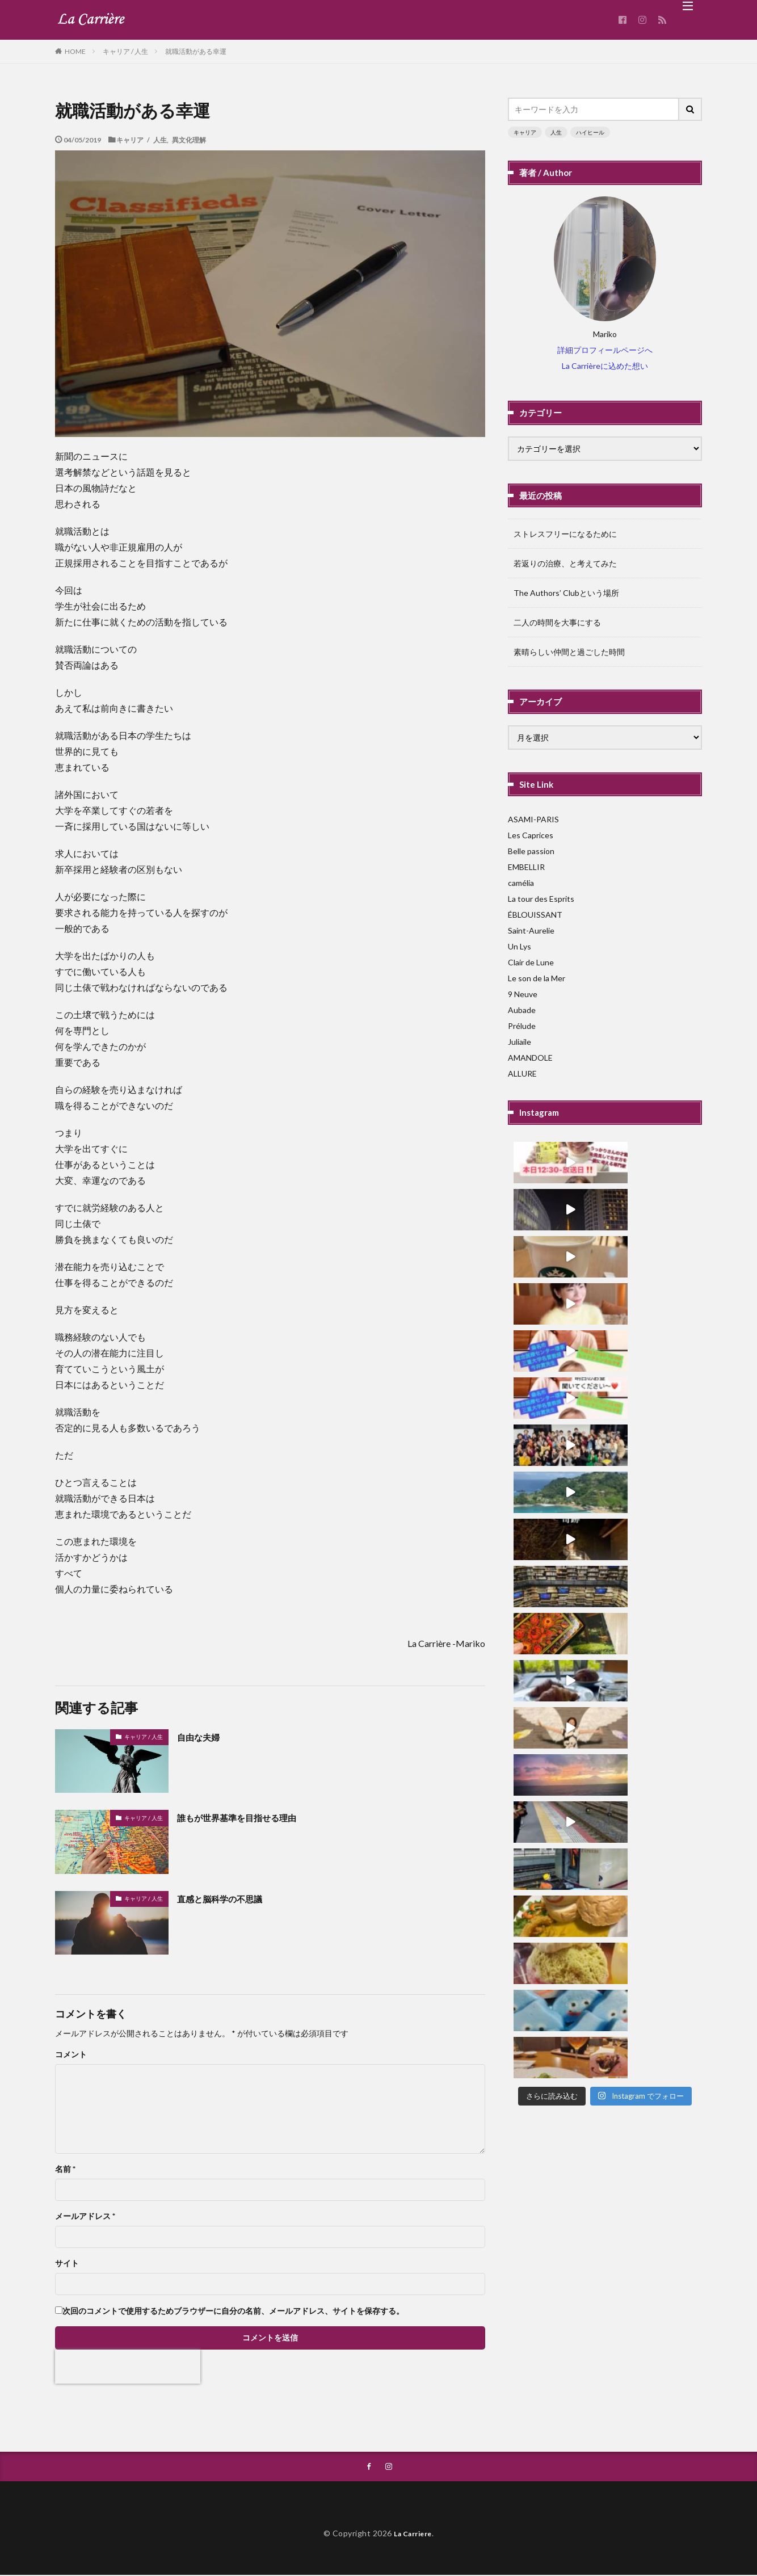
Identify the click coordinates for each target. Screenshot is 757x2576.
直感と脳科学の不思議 (228, 1898)
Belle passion (531, 851)
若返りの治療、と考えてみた (565, 563)
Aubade (522, 1010)
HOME (75, 51)
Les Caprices (530, 835)
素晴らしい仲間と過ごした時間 (569, 652)
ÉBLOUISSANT (535, 914)
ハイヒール (590, 132)
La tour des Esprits (541, 899)
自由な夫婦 (202, 1736)
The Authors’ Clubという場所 (566, 593)
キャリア (525, 132)
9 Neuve (522, 994)
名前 (65, 2169)
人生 (556, 132)
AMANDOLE (530, 1057)
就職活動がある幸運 (195, 51)
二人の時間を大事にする (557, 622)
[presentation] (127, 2367)
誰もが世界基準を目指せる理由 (248, 1817)
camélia (521, 883)
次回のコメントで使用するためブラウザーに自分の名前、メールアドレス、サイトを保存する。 (233, 2311)
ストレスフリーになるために (565, 534)
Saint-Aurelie (531, 930)
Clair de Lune (531, 962)
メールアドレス (85, 2216)
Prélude (522, 1026)
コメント (71, 2054)
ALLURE (522, 1073)
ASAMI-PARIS (533, 819)
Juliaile (519, 1042)
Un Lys (519, 946)
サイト (67, 2263)
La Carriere (413, 2534)
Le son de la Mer (536, 978)
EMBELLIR (526, 867)
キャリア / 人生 (125, 51)
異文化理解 (189, 139)
